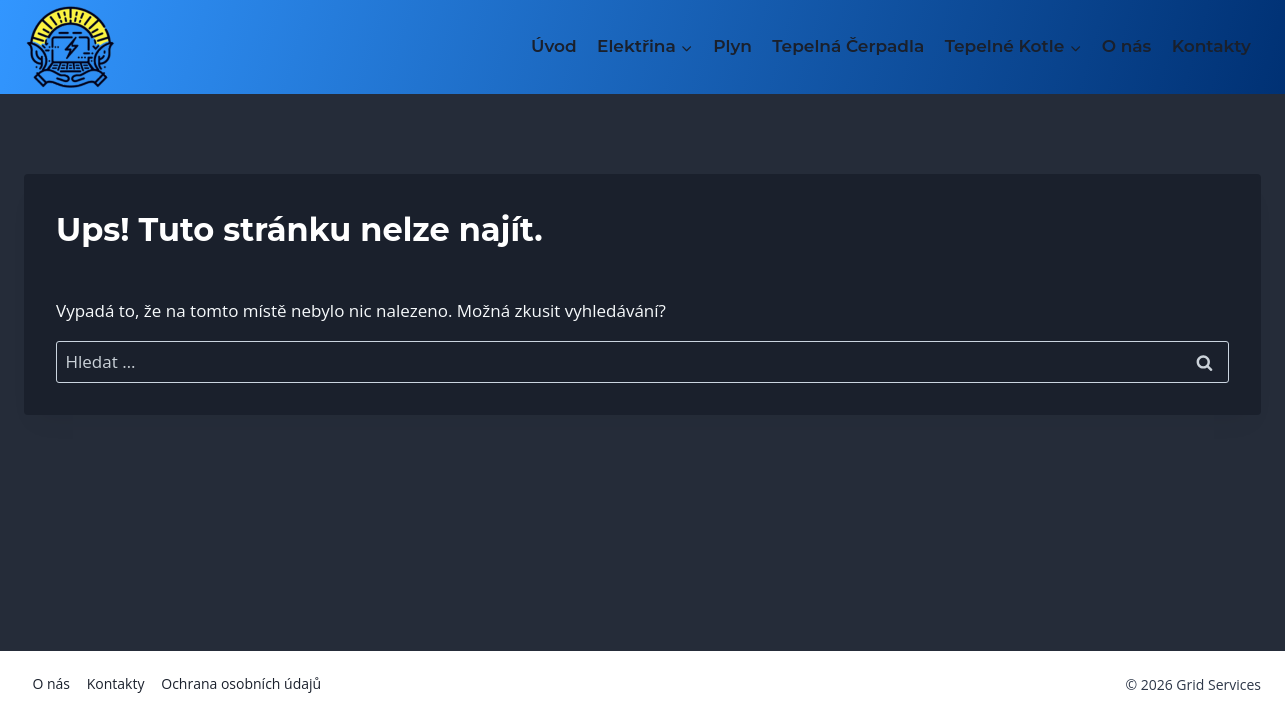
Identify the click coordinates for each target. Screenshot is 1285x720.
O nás (1127, 46)
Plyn (732, 46)
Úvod (554, 46)
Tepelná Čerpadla (848, 46)
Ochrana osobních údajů (241, 683)
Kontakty (1211, 46)
